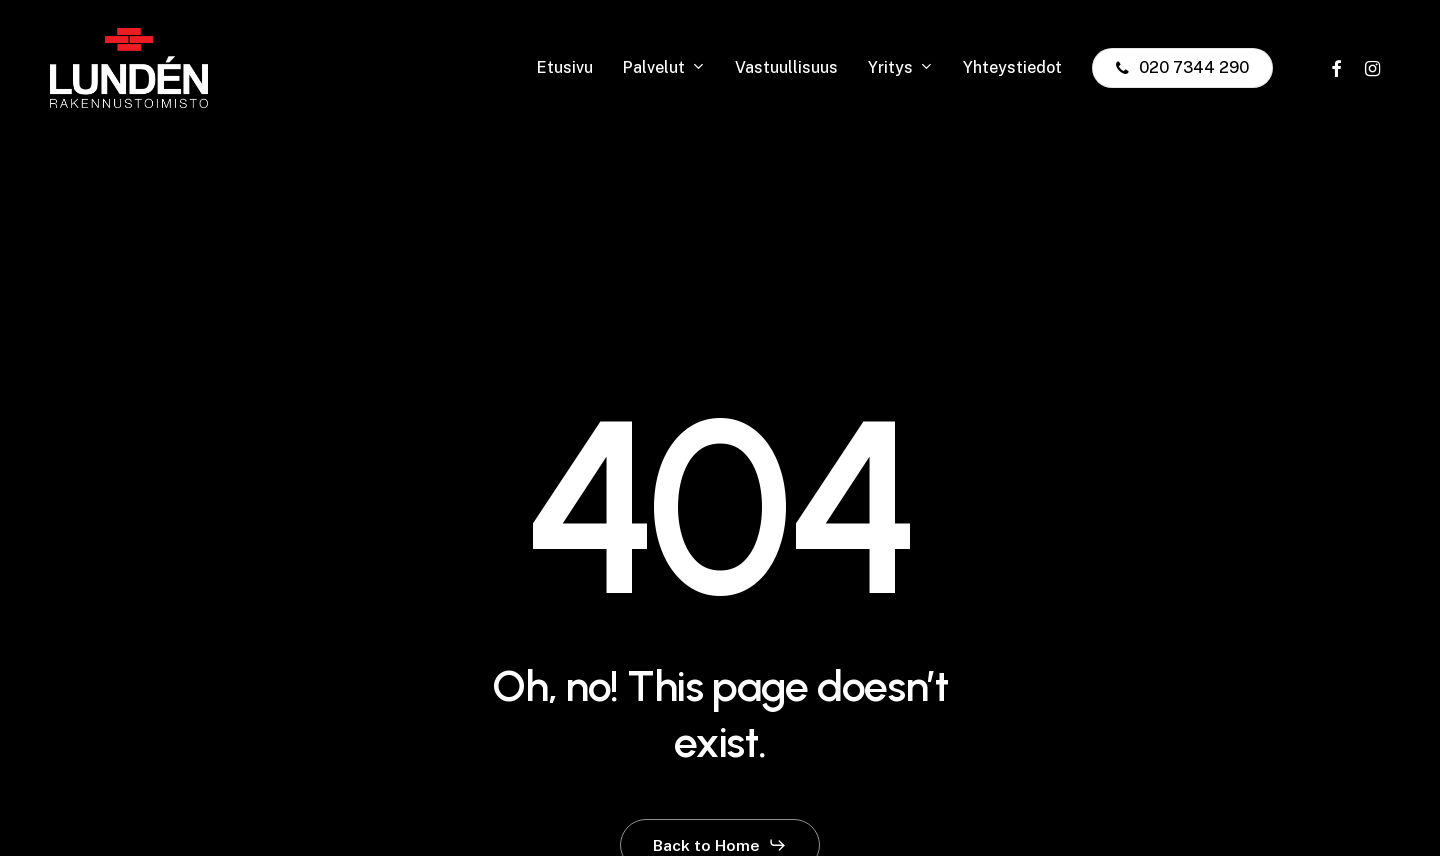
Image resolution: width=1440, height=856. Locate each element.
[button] (720, 845)
